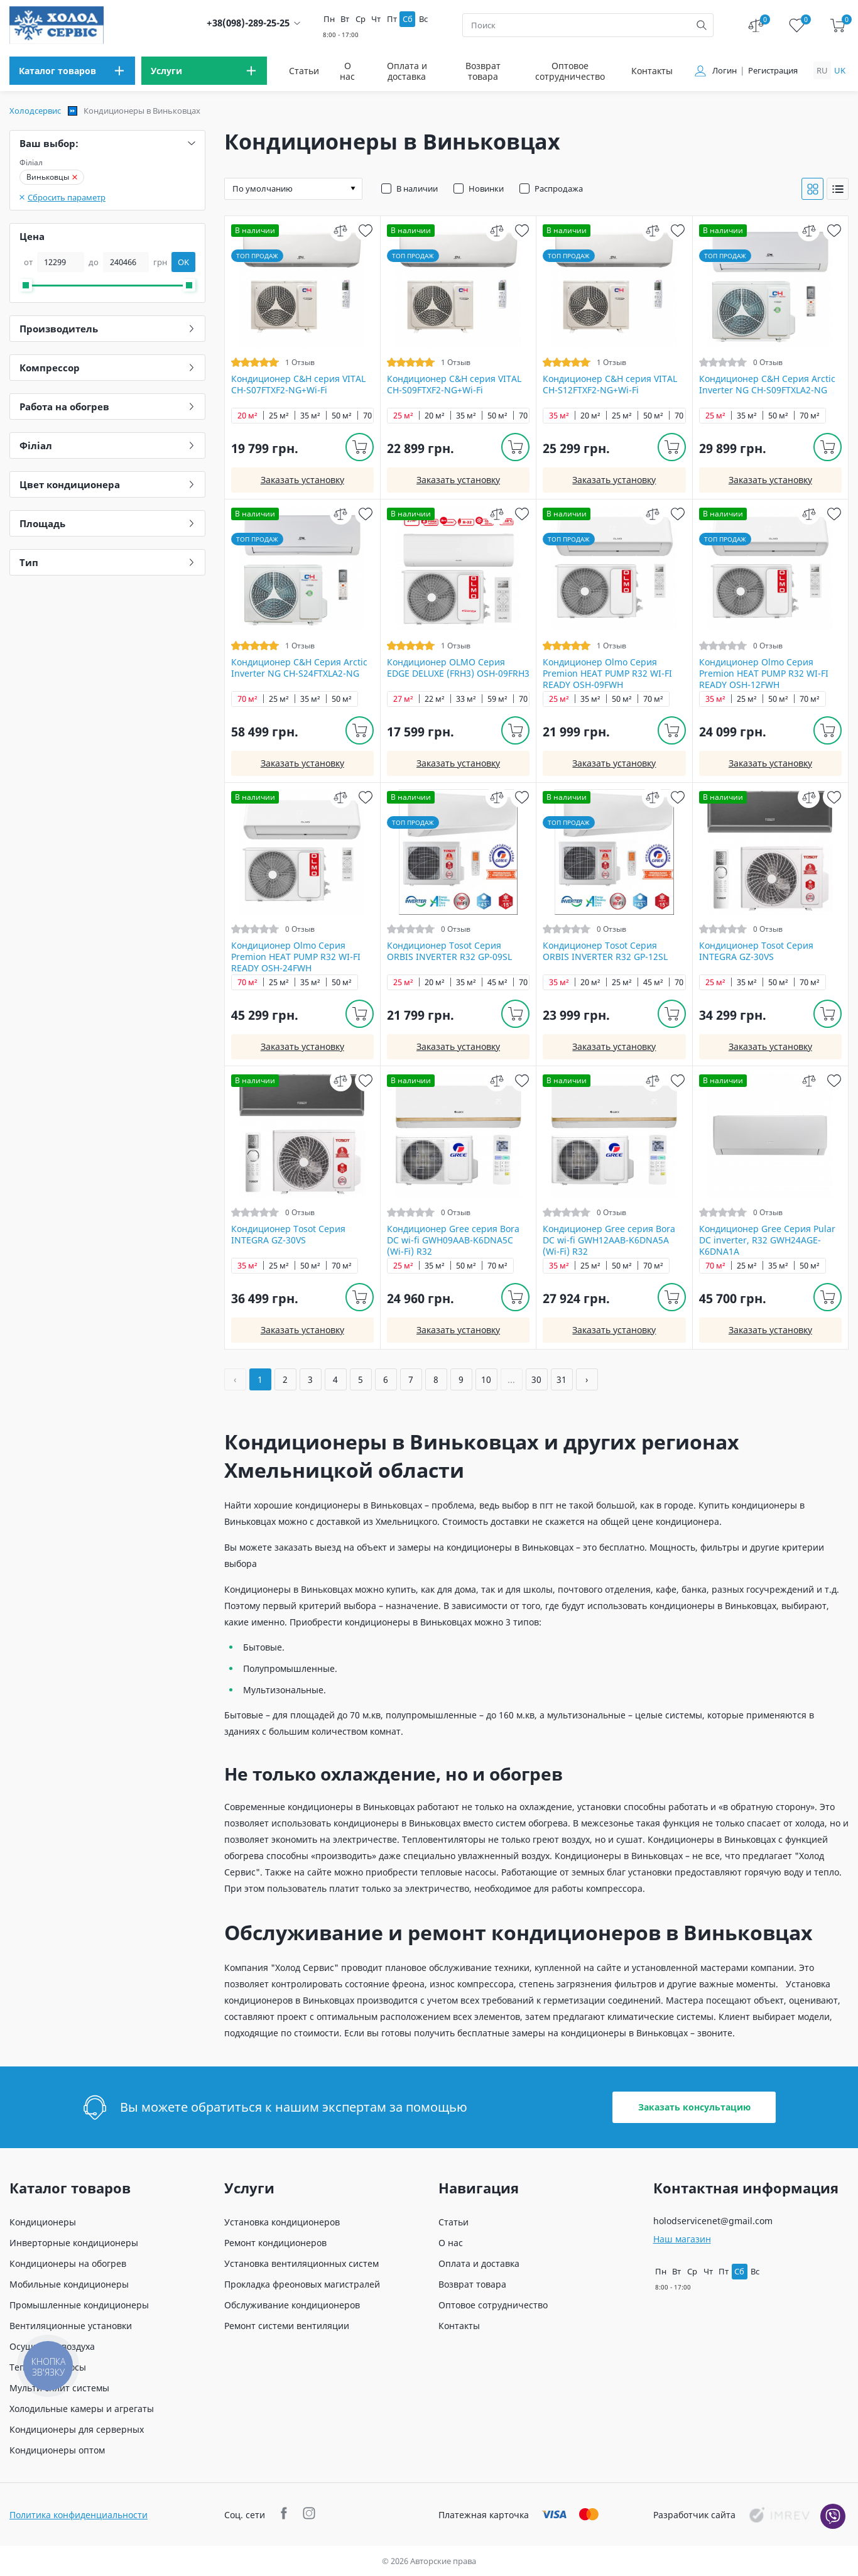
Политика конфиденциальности (78, 2515)
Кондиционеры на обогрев (67, 2263)
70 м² (373, 416)
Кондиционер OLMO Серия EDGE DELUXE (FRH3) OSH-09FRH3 (458, 668)
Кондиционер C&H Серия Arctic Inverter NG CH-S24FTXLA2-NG (299, 668)
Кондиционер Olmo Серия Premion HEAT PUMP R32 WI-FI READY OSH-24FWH (296, 957)
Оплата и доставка (407, 71)
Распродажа (559, 188)
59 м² (497, 699)
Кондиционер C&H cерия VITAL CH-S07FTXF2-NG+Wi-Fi (298, 384)
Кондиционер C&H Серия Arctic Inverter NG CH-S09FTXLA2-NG (767, 384)
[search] (701, 25)
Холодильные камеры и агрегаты (81, 2409)
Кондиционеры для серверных (76, 2429)
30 (536, 1379)
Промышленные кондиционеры (79, 2305)
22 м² (435, 699)
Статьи (304, 70)
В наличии (417, 188)
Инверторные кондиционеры (73, 2243)
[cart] (838, 25)
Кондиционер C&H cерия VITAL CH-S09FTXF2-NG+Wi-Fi (454, 384)
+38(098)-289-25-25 (248, 23)
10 (486, 1379)
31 (562, 1379)
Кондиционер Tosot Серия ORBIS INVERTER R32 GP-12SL (605, 951)
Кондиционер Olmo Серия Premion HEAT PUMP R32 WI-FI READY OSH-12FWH (763, 673)
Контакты (652, 70)
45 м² (497, 982)
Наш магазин (682, 2239)
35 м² (310, 416)
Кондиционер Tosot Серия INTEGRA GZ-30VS (756, 951)
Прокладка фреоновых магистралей (302, 2284)
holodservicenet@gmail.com (713, 2221)
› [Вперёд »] (586, 1379)
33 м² (466, 699)
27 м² (403, 699)
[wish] (366, 230)
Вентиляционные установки (70, 2326)
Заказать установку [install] (302, 480)
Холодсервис (35, 111)
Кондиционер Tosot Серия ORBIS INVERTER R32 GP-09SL (449, 951)
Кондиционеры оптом (57, 2450)
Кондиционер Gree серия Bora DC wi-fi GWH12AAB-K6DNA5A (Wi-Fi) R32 (609, 1240)
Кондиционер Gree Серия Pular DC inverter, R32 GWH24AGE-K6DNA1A (767, 1240)
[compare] (341, 230)
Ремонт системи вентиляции (286, 2326)
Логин (724, 70)
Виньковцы (51, 177)
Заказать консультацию (694, 2107)
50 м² (342, 416)
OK (183, 262)
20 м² (247, 416)
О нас (347, 71)
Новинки (486, 188)
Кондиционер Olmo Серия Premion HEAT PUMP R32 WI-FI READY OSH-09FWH (607, 673)
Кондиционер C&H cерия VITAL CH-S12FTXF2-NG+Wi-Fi (610, 384)
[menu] (72, 71)
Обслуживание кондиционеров (292, 2305)
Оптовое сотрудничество (570, 71)
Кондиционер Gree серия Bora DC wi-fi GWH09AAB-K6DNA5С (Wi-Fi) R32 (453, 1240)
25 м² (279, 416)
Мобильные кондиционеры (69, 2284)
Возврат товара (483, 71)
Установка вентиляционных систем (301, 2263)
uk (839, 70)
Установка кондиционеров (282, 2222)
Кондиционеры (42, 2222)
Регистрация (773, 70)
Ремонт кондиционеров (275, 2243)
